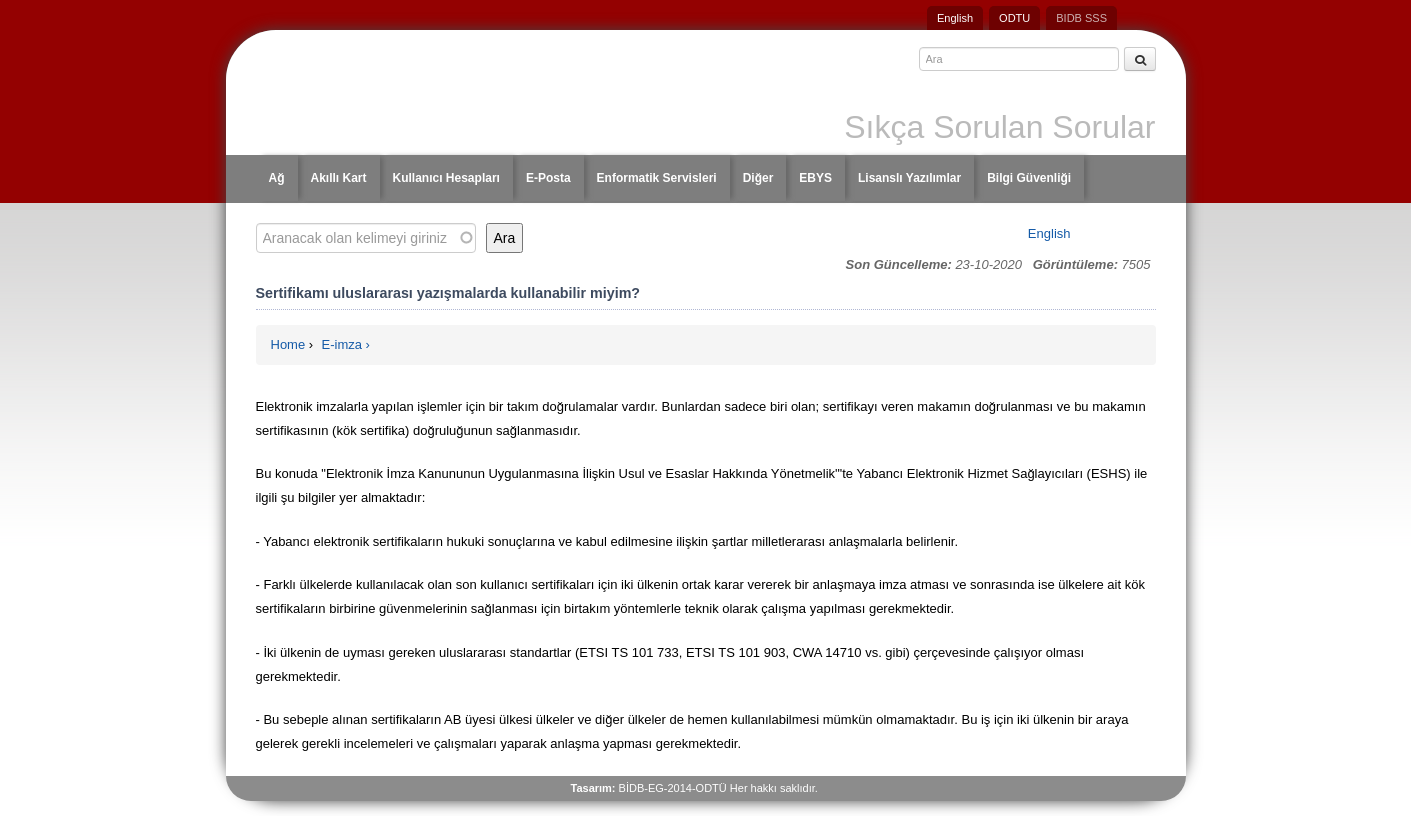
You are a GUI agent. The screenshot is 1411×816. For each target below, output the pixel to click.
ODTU (1014, 18)
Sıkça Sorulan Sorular (999, 127)
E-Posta (548, 178)
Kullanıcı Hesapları (446, 178)
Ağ (277, 178)
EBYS (815, 178)
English (955, 18)
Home (288, 344)
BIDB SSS (1081, 18)
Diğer (758, 178)
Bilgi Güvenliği (1029, 178)
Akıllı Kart (339, 178)
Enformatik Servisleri (657, 178)
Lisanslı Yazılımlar (909, 178)
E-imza (342, 344)
